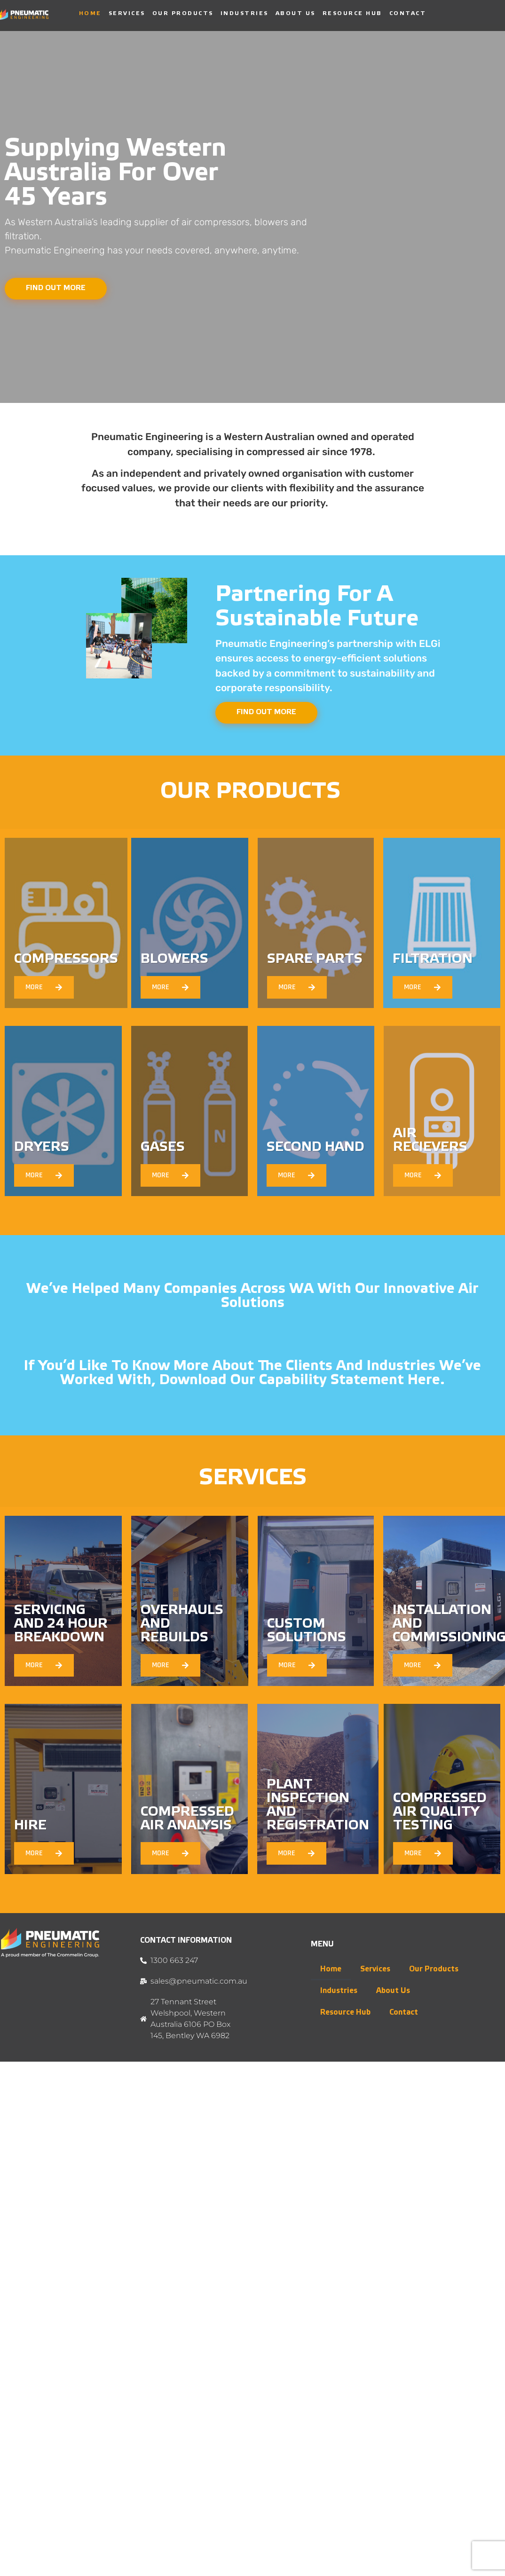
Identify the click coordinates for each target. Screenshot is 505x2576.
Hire (30, 1826)
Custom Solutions (306, 1632)
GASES (163, 1148)
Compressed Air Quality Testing (440, 1813)
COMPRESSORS (66, 960)
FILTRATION (433, 960)
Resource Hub (352, 13)
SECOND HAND (315, 1148)
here (424, 1381)
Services (127, 13)
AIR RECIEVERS (430, 1141)
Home (90, 13)
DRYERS (41, 1148)
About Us (296, 13)
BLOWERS (174, 960)
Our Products (182, 13)
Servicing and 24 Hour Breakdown (61, 1625)
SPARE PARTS (315, 960)
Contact (407, 13)
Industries (244, 13)
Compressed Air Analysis (187, 1820)
